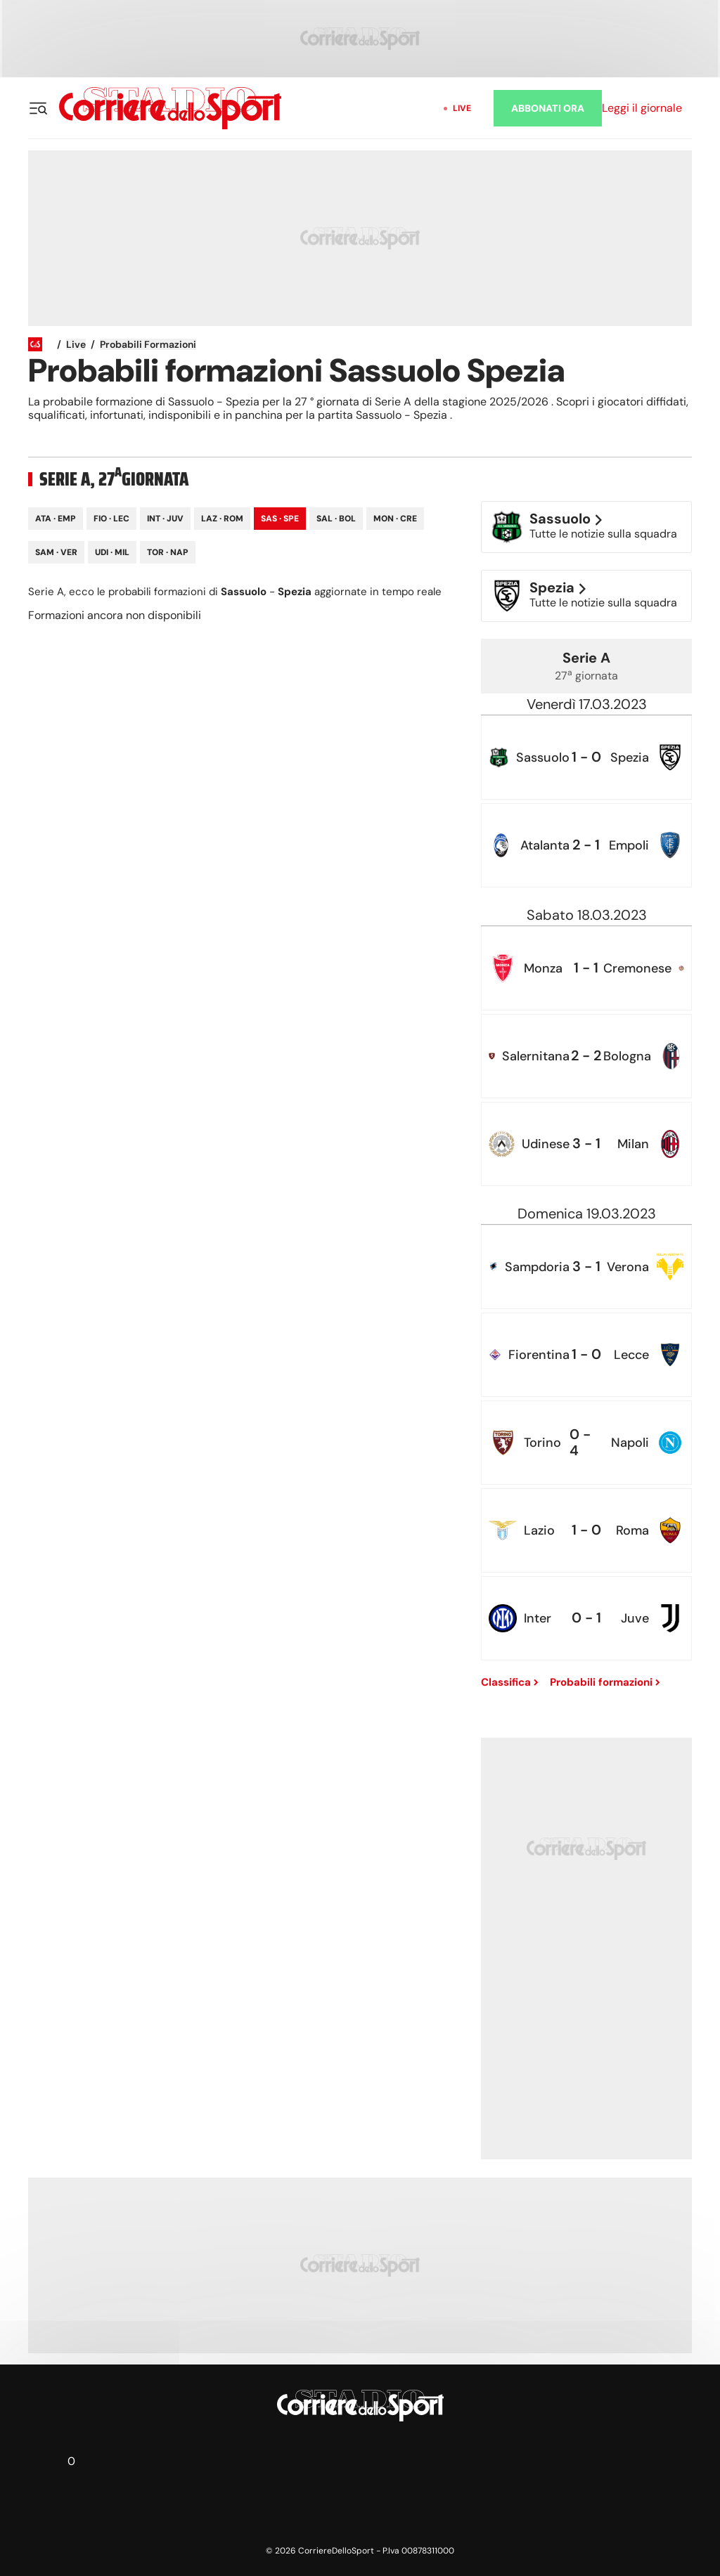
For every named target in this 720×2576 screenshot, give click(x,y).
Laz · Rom (222, 518)
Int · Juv (165, 518)
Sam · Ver (56, 552)
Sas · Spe (280, 518)
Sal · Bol (336, 518)
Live (462, 108)
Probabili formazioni (148, 344)
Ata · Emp (55, 518)
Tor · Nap (167, 552)
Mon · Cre (395, 518)
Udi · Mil (112, 552)
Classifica (510, 1682)
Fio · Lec (111, 518)
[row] (586, 757)
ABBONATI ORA (547, 108)
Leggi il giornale (642, 108)
